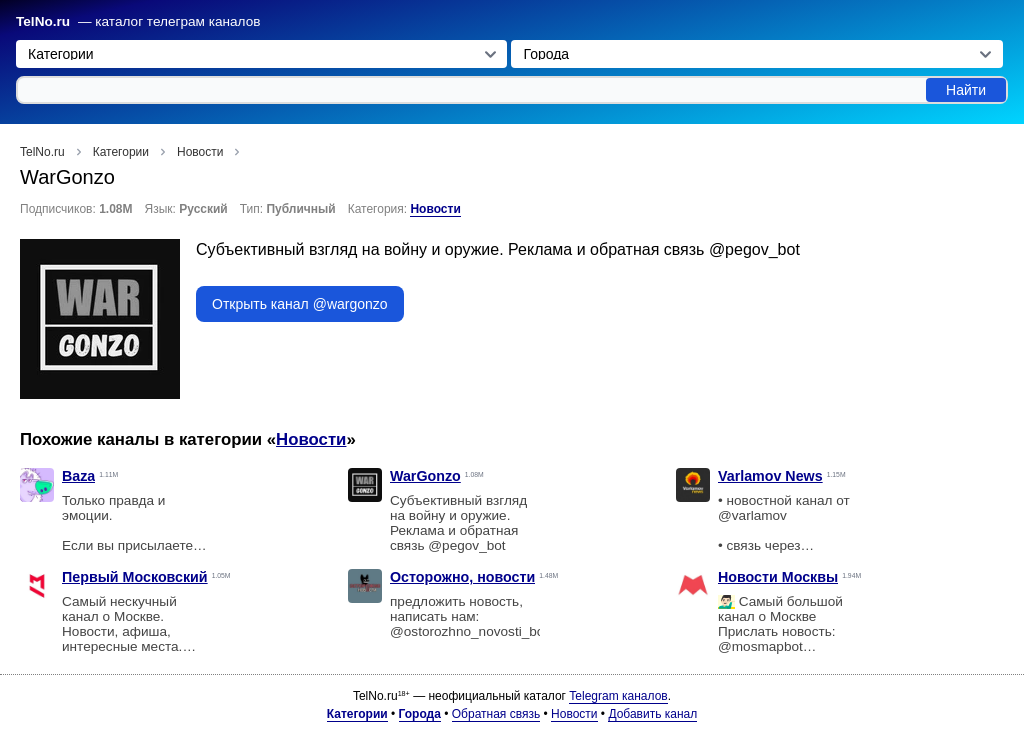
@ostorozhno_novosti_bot (469, 631)
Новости (435, 209)
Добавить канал (652, 714)
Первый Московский (135, 577)
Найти (966, 90)
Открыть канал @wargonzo (300, 304)
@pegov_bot (754, 249)
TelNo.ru (43, 21)
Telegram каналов (618, 696)
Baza (78, 476)
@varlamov (752, 515)
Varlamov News (770, 476)
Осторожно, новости (462, 577)
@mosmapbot (760, 646)
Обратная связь (496, 714)
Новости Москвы (778, 577)
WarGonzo (425, 476)
